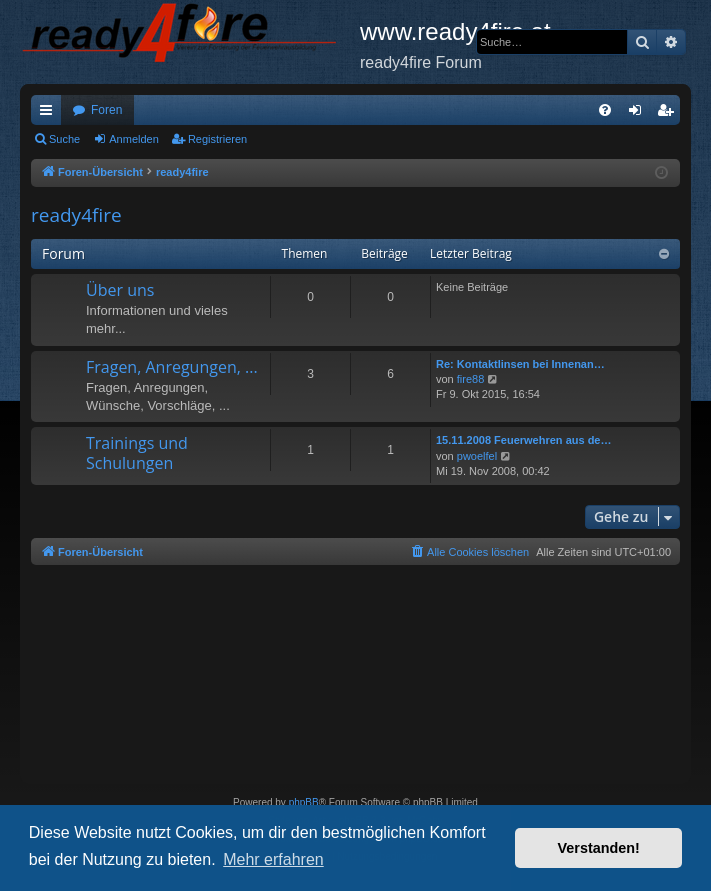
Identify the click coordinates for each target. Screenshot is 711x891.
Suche (64, 139)
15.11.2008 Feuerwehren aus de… (523, 440)
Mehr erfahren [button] (273, 859)
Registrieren (217, 139)
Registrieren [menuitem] (669, 114)
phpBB (304, 802)
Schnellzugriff (50, 114)
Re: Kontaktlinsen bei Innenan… (520, 364)
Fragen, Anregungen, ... (172, 367)
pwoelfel (477, 456)
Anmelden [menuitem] (639, 114)
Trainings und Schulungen (137, 452)
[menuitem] (605, 110)
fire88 (471, 379)
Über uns (120, 290)
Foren (106, 110)
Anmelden (134, 139)
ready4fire (76, 215)
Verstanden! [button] (599, 848)
